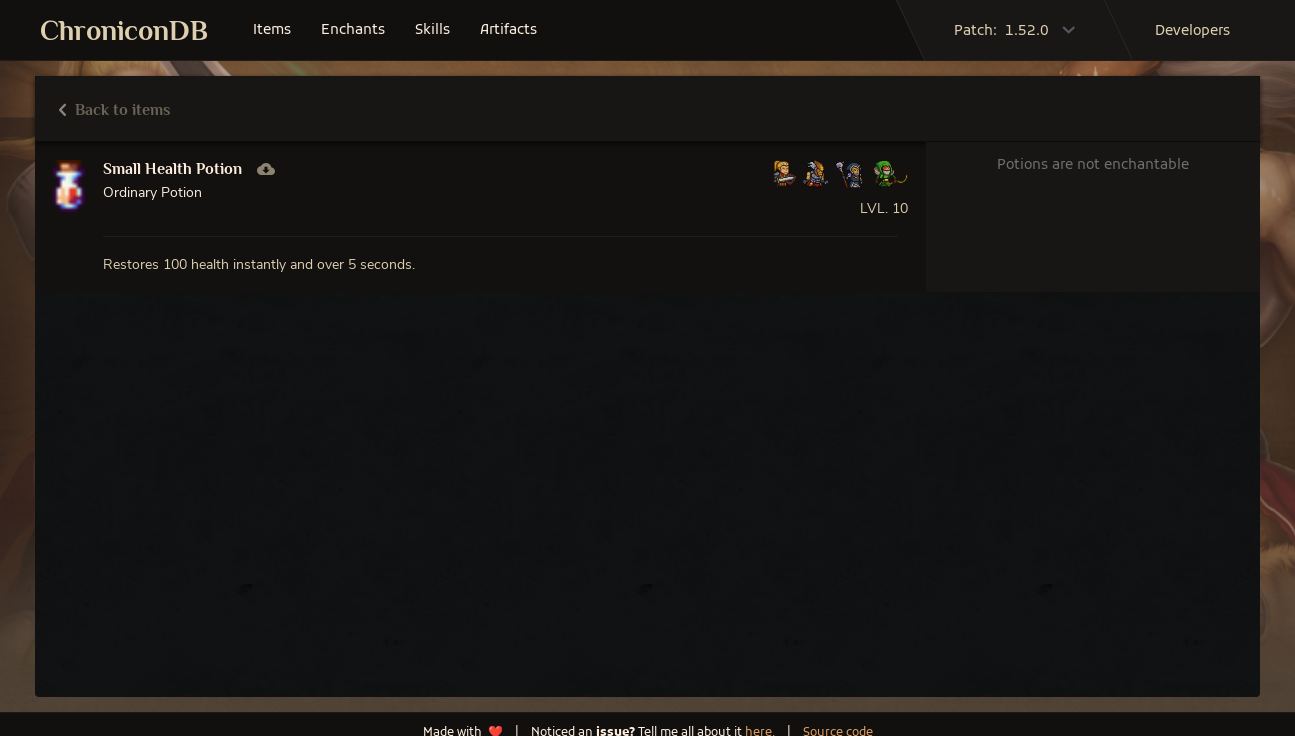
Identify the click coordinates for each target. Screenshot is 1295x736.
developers (1192, 31)
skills (432, 30)
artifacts (508, 30)
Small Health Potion (172, 169)
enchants (353, 30)
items (272, 30)
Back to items (114, 110)
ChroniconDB (124, 30)
